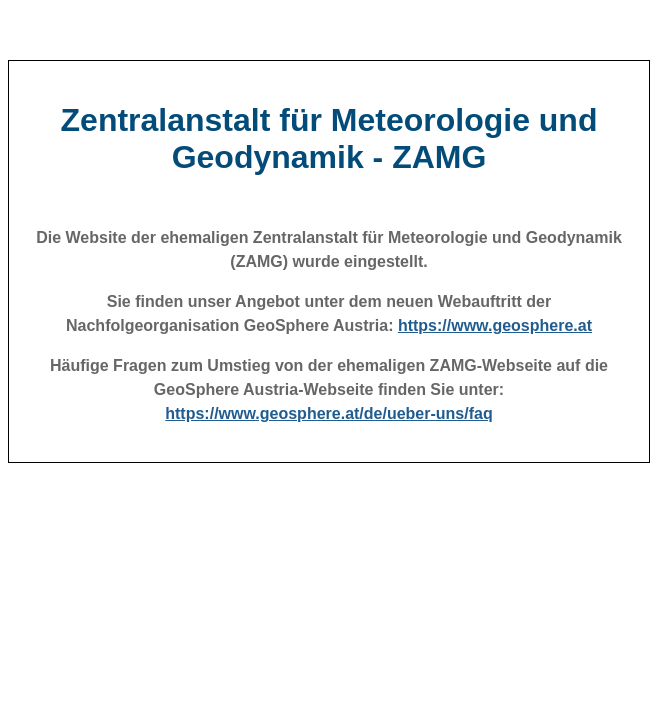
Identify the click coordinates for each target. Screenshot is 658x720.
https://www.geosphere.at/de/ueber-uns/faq (328, 413)
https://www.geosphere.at (495, 325)
